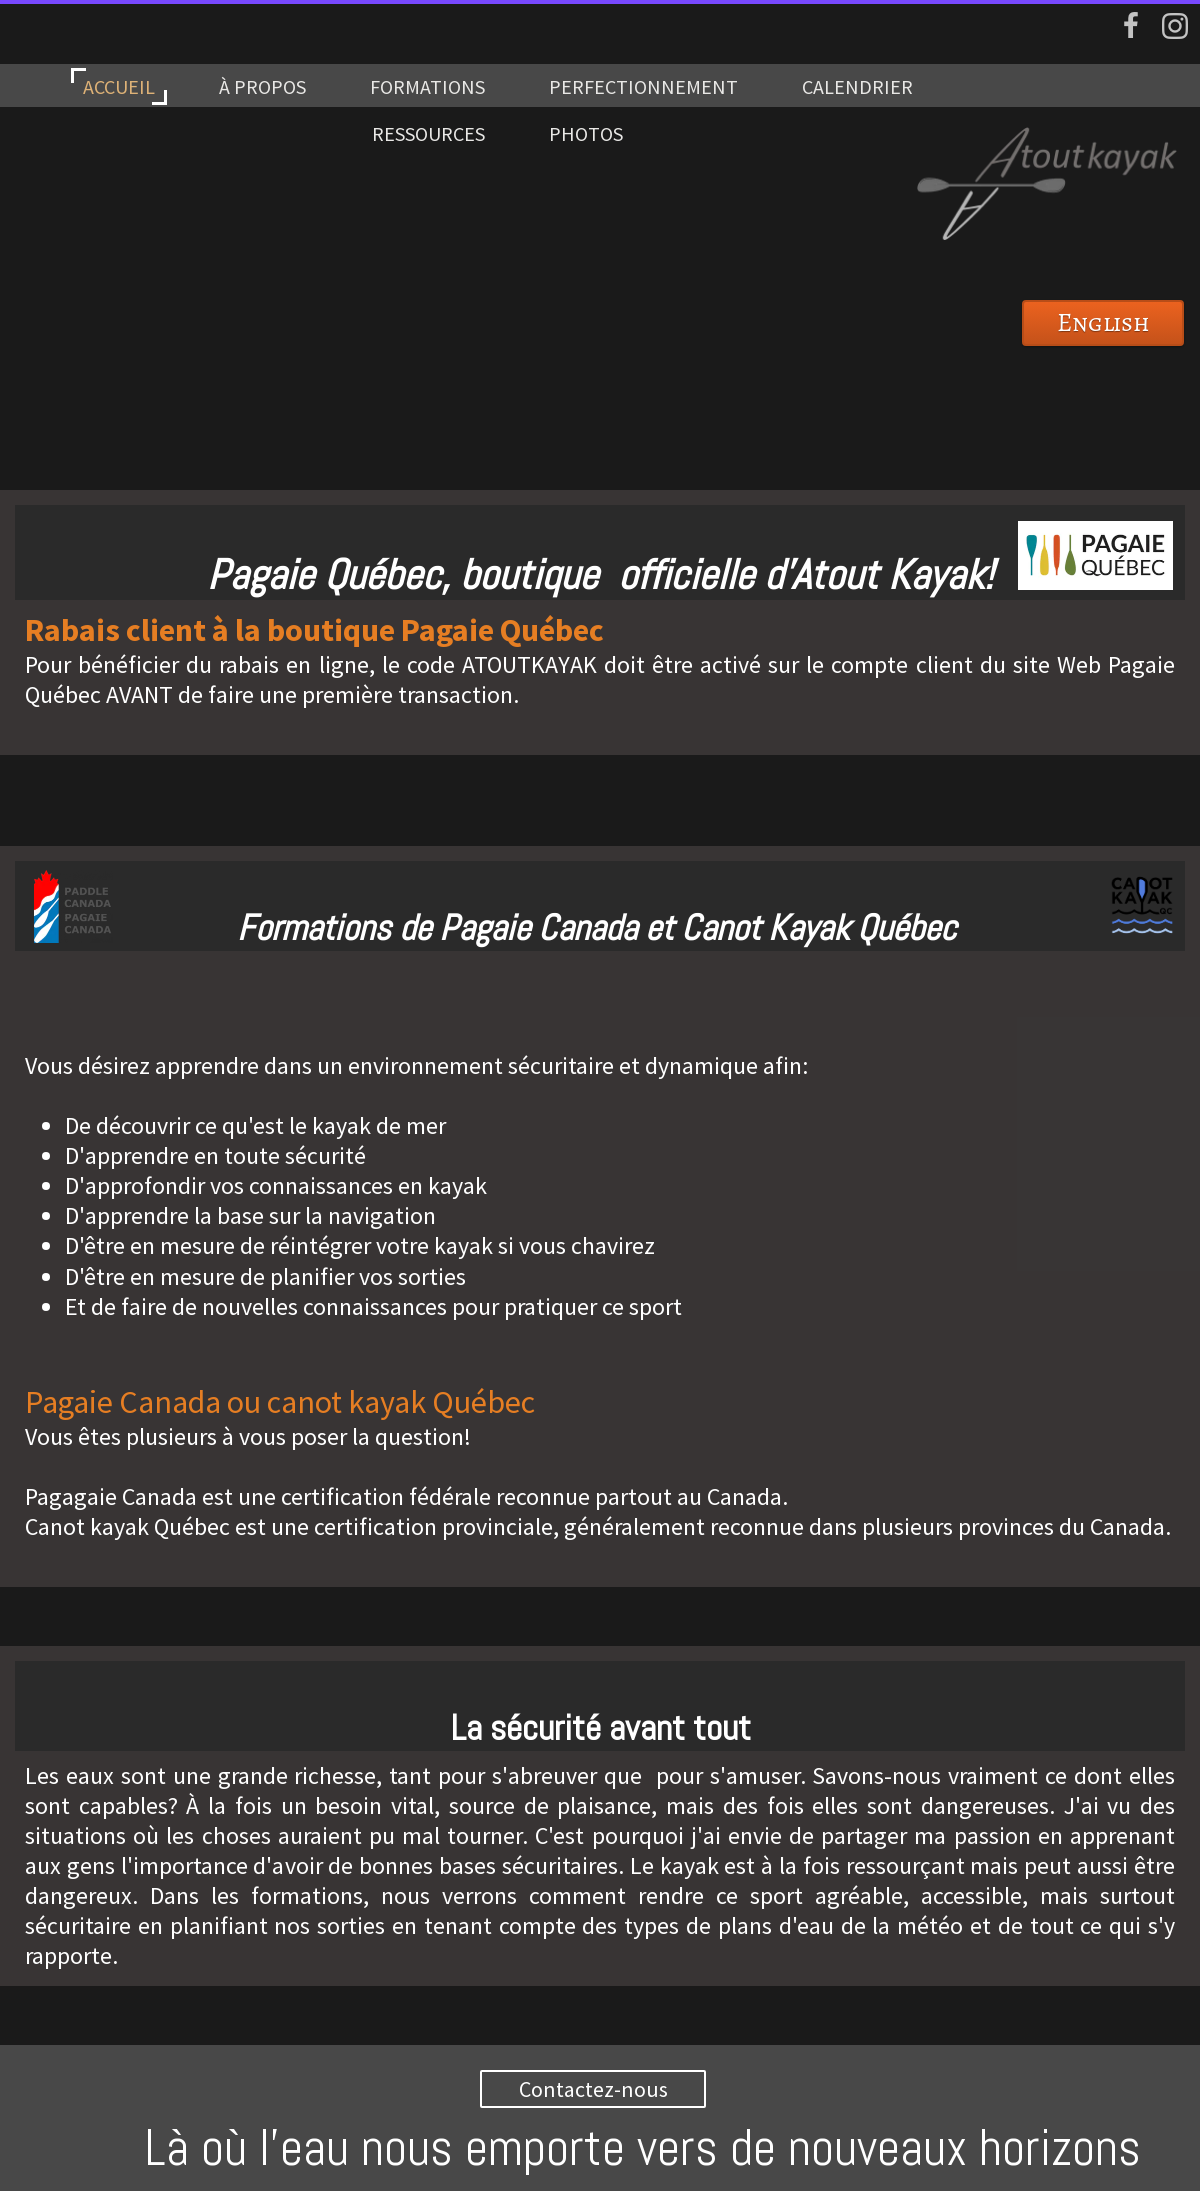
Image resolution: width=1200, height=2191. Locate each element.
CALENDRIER (857, 86)
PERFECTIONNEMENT (643, 86)
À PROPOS (262, 86)
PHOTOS (586, 133)
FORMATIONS (427, 86)
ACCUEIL (119, 86)
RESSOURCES (428, 133)
